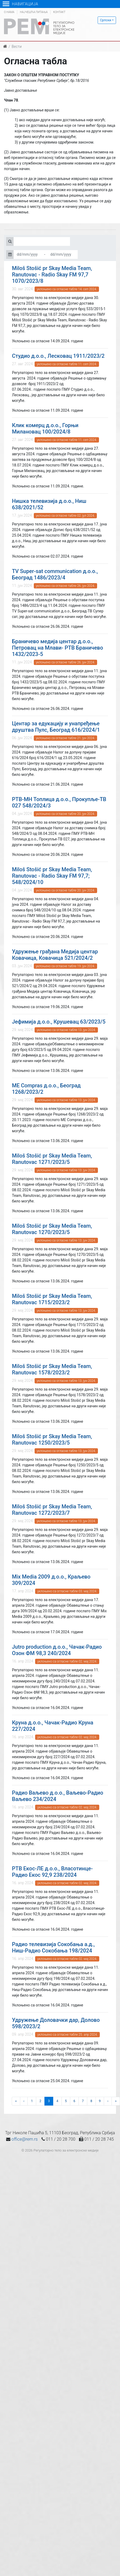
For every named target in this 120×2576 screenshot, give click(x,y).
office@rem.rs (24, 2139)
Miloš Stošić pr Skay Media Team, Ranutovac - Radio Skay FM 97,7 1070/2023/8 (52, 274)
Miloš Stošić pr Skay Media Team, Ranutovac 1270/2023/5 (52, 1229)
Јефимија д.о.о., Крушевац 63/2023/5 (58, 1021)
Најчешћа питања (34, 12)
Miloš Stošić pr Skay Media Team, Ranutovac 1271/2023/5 (52, 1158)
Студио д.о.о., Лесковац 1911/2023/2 (58, 356)
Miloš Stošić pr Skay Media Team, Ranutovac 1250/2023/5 (52, 1439)
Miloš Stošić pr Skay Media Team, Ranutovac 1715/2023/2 (52, 1299)
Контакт (59, 12)
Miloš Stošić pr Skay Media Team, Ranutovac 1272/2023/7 (52, 1509)
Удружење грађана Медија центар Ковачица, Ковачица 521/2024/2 (55, 954)
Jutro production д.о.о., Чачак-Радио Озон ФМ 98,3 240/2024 (57, 1650)
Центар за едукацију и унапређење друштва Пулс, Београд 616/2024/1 (56, 726)
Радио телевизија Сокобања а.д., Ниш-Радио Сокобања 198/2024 (53, 1947)
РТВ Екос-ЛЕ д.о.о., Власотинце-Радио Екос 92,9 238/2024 (52, 1871)
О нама (9, 12)
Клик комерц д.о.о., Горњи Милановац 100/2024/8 (45, 428)
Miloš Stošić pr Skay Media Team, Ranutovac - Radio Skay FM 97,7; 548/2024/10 (52, 875)
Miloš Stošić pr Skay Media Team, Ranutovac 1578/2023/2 (52, 1369)
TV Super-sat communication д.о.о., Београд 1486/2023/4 (55, 574)
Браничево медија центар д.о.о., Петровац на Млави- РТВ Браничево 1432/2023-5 (57, 647)
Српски (105, 20)
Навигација (20, 4)
